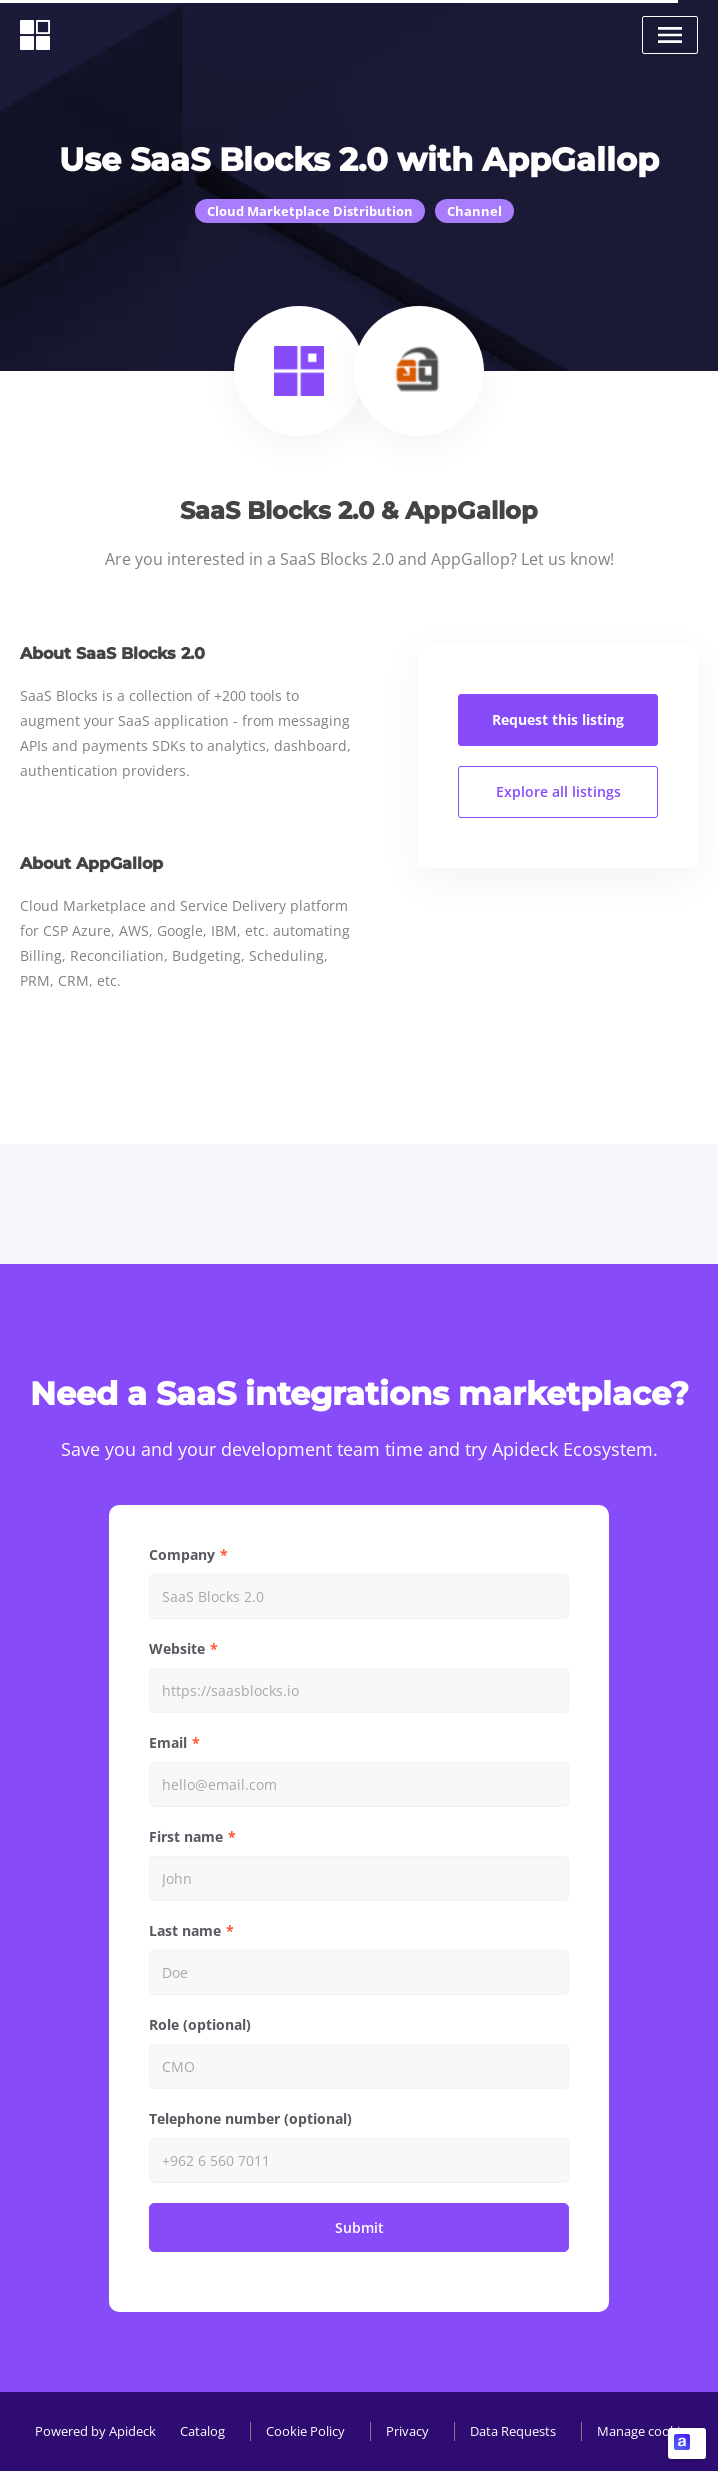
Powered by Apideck (95, 2431)
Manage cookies (645, 2431)
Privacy (407, 2431)
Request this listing (558, 719)
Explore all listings (558, 791)
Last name (185, 1930)
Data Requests (513, 2431)
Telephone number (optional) (250, 2118)
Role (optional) (200, 2024)
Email (168, 1742)
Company (182, 1554)
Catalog (202, 2431)
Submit (359, 2227)
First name (186, 1836)
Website (177, 1648)
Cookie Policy (305, 2431)
